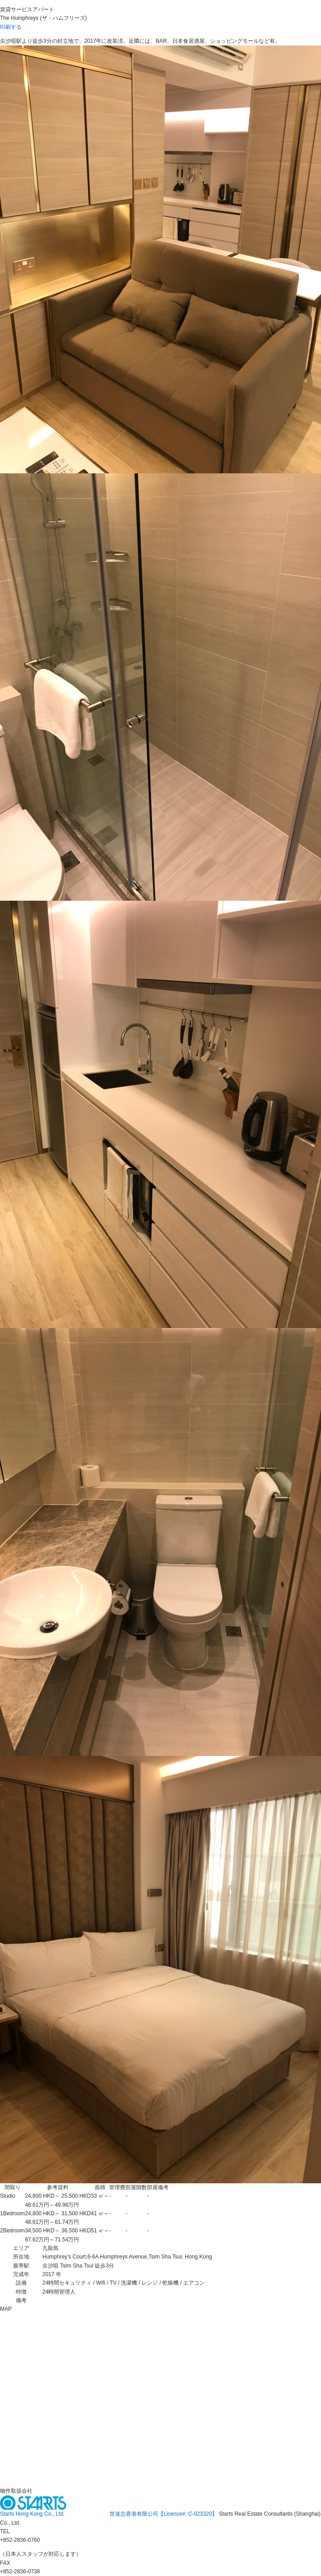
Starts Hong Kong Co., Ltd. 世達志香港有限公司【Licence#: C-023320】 (109, 2514)
